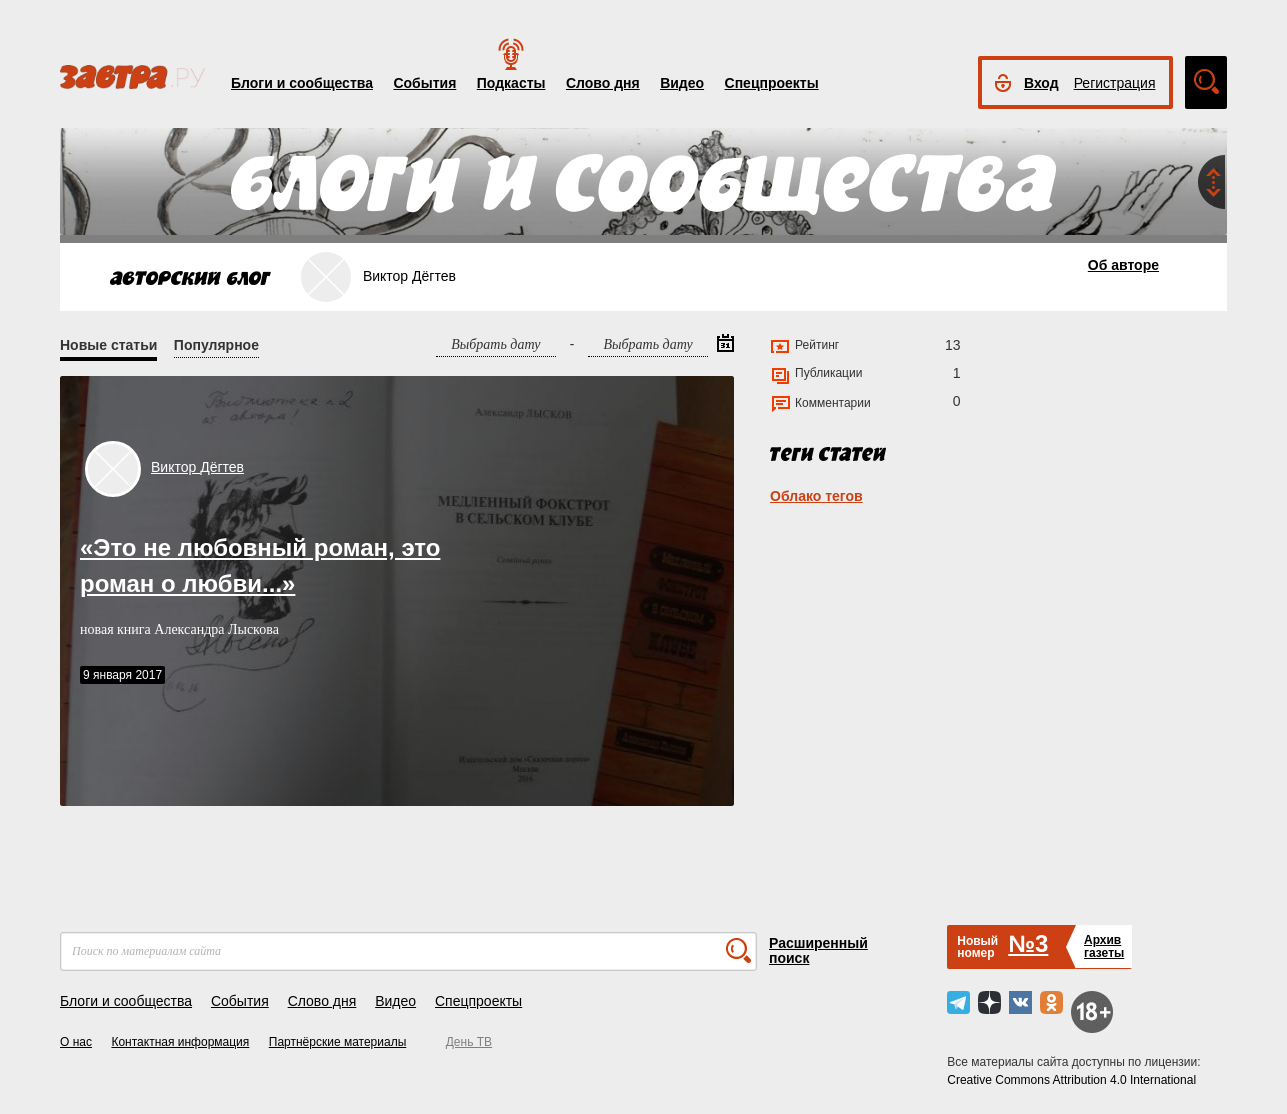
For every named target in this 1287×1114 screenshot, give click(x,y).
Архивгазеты (1104, 946)
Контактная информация (180, 1042)
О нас (76, 1042)
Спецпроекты (772, 83)
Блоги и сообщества (302, 83)
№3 (1028, 943)
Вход (1041, 83)
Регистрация (1115, 83)
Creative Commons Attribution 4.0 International (1071, 1080)
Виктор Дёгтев (197, 467)
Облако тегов (816, 496)
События (424, 83)
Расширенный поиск (818, 950)
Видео (682, 83)
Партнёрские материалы (338, 1042)
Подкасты (511, 83)
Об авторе (1123, 265)
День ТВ (469, 1042)
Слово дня (603, 83)
